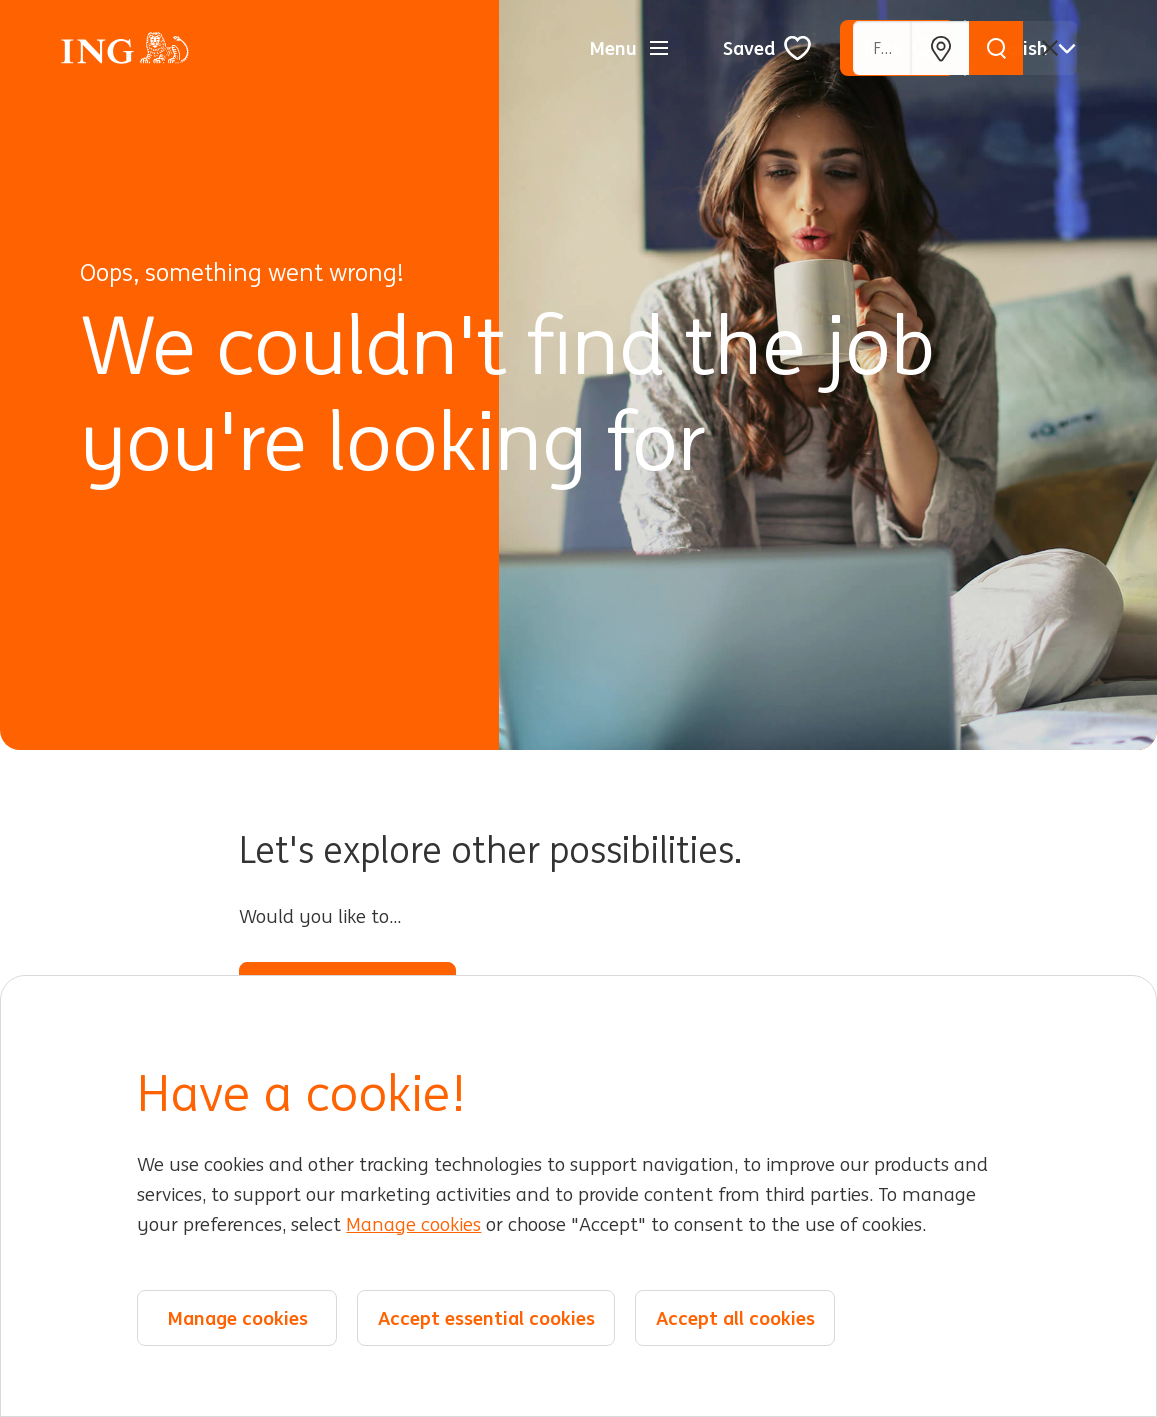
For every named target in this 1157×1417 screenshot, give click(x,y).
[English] (1031, 48)
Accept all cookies (735, 1318)
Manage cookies (413, 1226)
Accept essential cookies (486, 1318)
